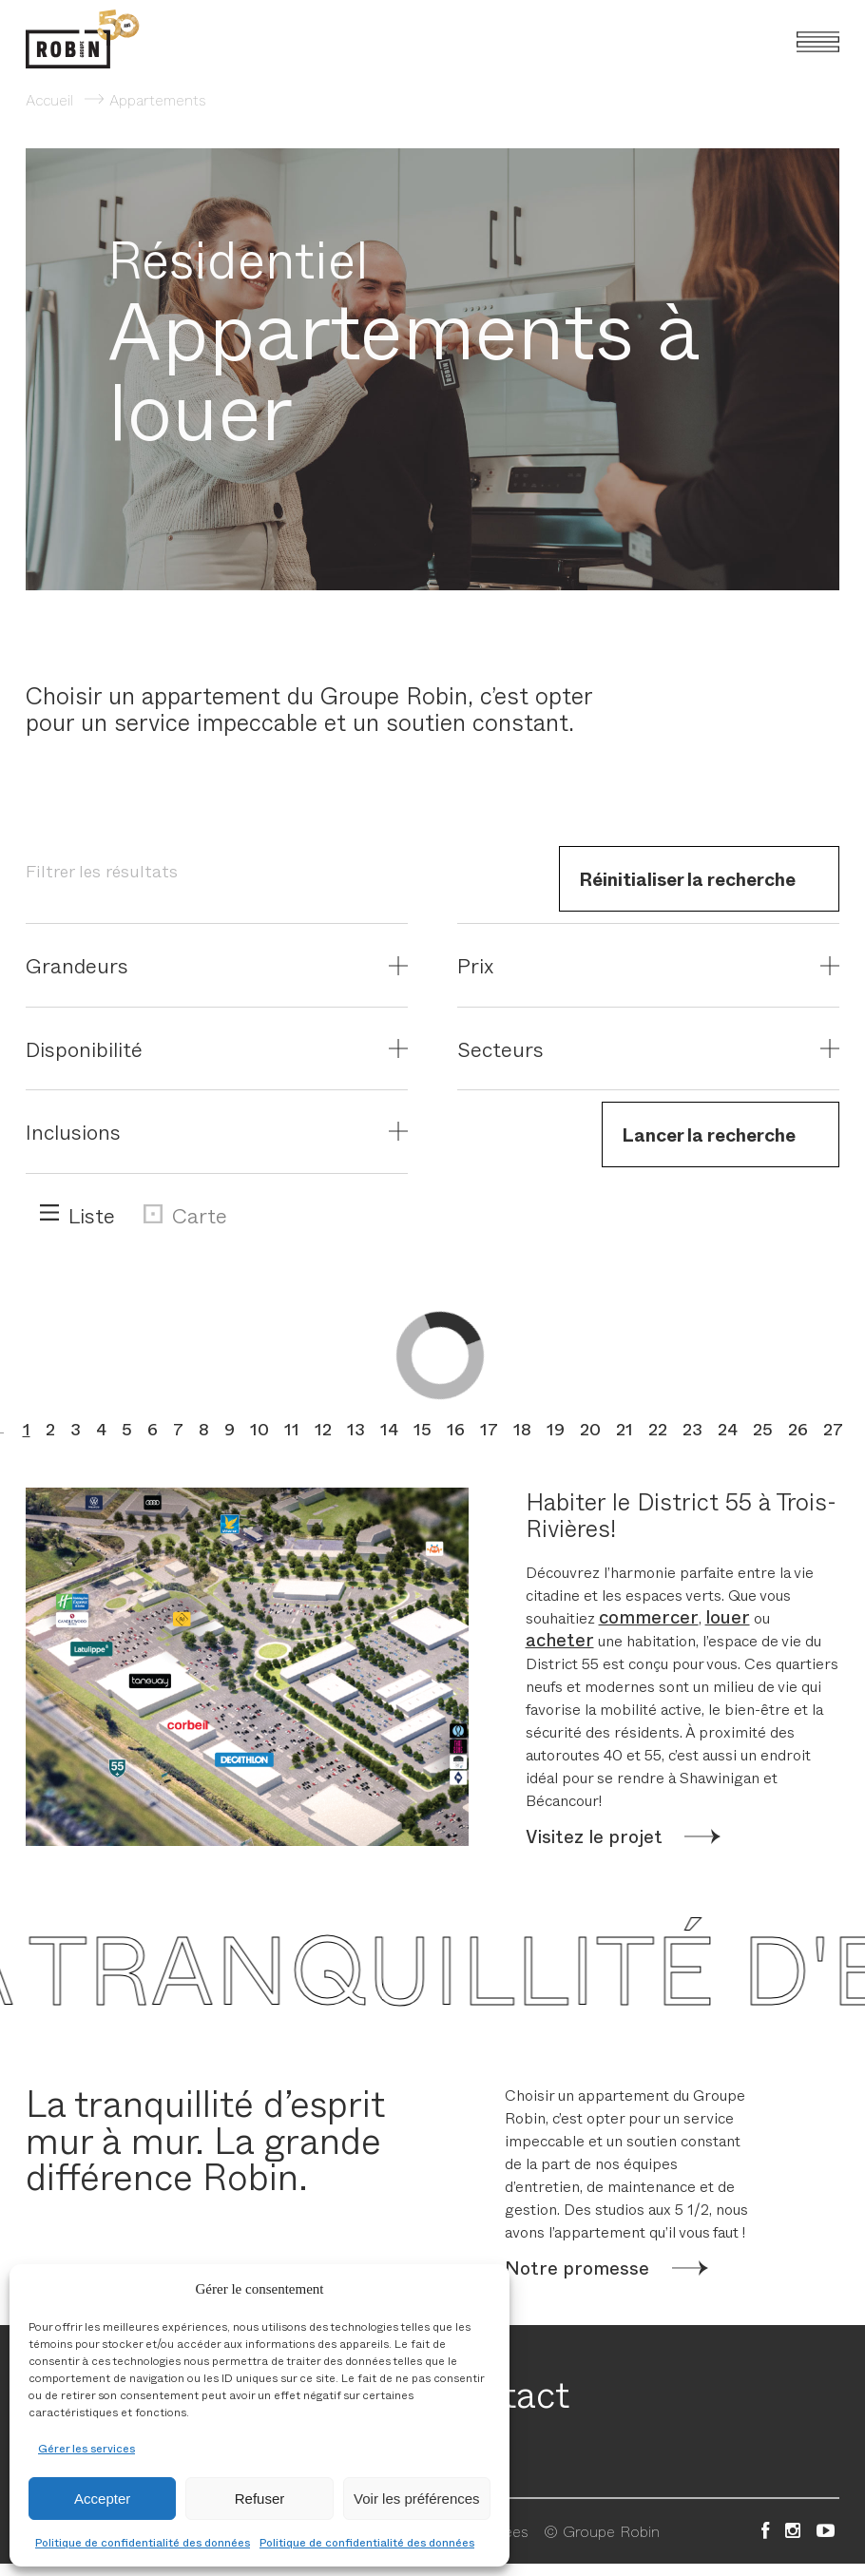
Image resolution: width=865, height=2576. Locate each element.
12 (323, 1428)
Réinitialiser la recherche (687, 878)
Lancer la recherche (709, 1134)
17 (489, 1428)
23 (692, 1428)
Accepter (102, 2498)
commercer (649, 1616)
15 (422, 1428)
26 (798, 1428)
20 (590, 1428)
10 (259, 1428)
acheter (560, 1639)
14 (389, 1428)
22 (657, 1428)
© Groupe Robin (602, 2530)
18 (522, 1428)
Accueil (49, 98)
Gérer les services (86, 2447)
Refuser (260, 2498)
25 (763, 1428)
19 (556, 1428)
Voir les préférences (417, 2498)
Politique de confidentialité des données (142, 2541)
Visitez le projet (594, 1836)
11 (291, 1428)
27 (833, 1428)
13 (356, 1428)
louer (727, 1616)
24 (728, 1428)
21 (624, 1428)
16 (456, 1428)
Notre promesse (577, 2268)
